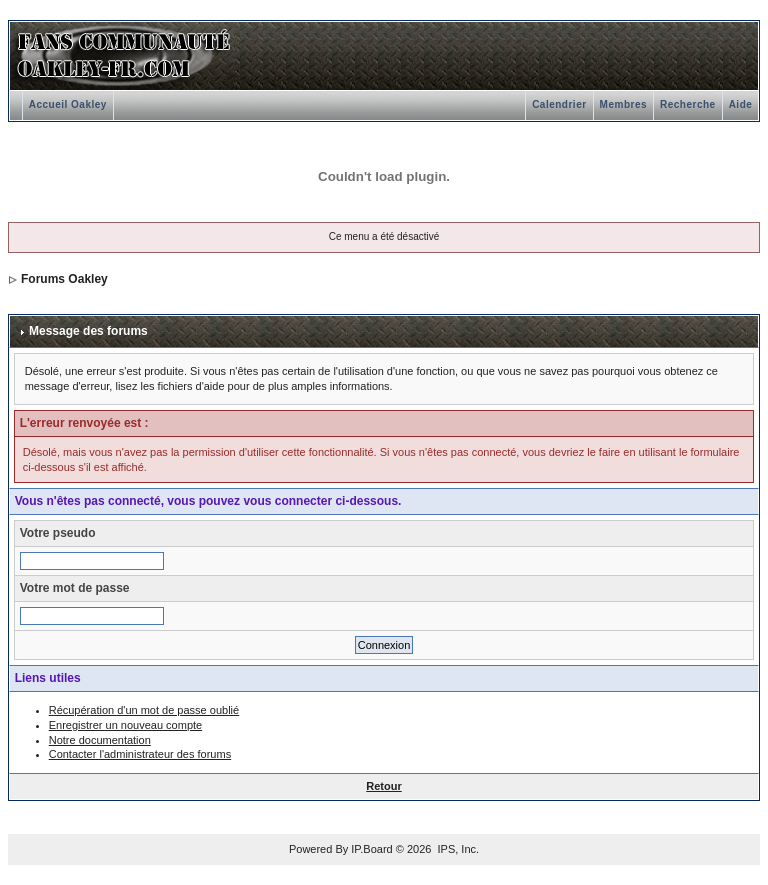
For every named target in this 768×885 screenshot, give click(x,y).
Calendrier (559, 104)
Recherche (688, 104)
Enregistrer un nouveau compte (125, 725)
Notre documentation (100, 740)
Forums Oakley (64, 279)
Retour (383, 786)
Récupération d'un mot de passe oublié (144, 710)
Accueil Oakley (68, 104)
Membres (623, 104)
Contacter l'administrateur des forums (140, 754)
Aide (741, 104)
